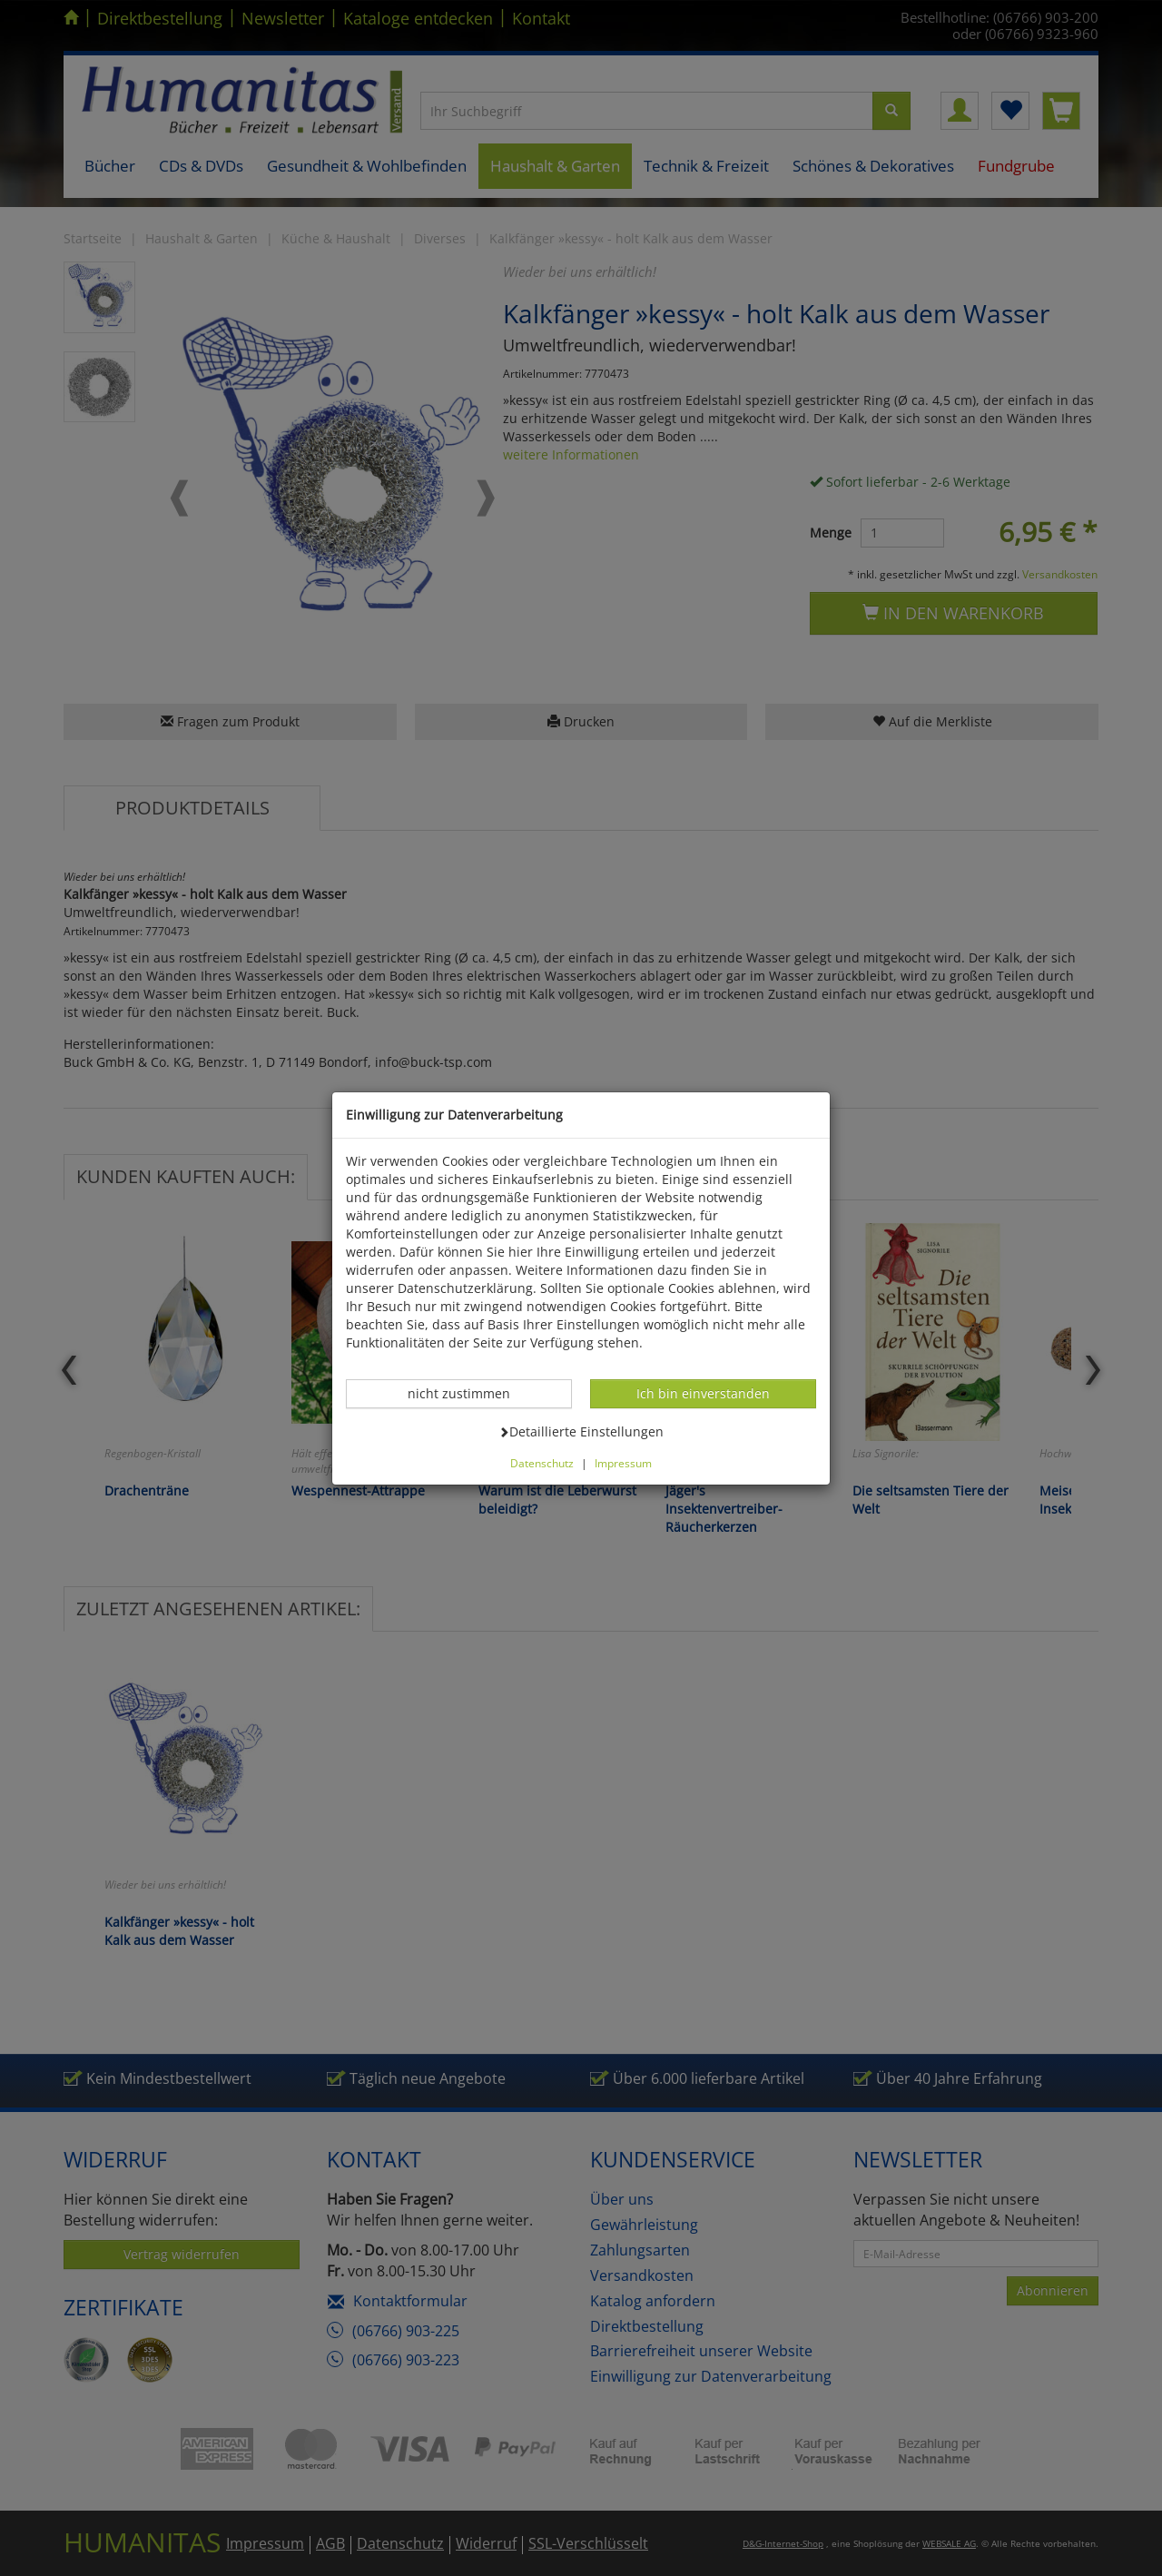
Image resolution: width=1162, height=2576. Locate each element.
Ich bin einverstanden (702, 1393)
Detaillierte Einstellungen (581, 1431)
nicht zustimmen (468, 1393)
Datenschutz (542, 1463)
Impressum (623, 1463)
